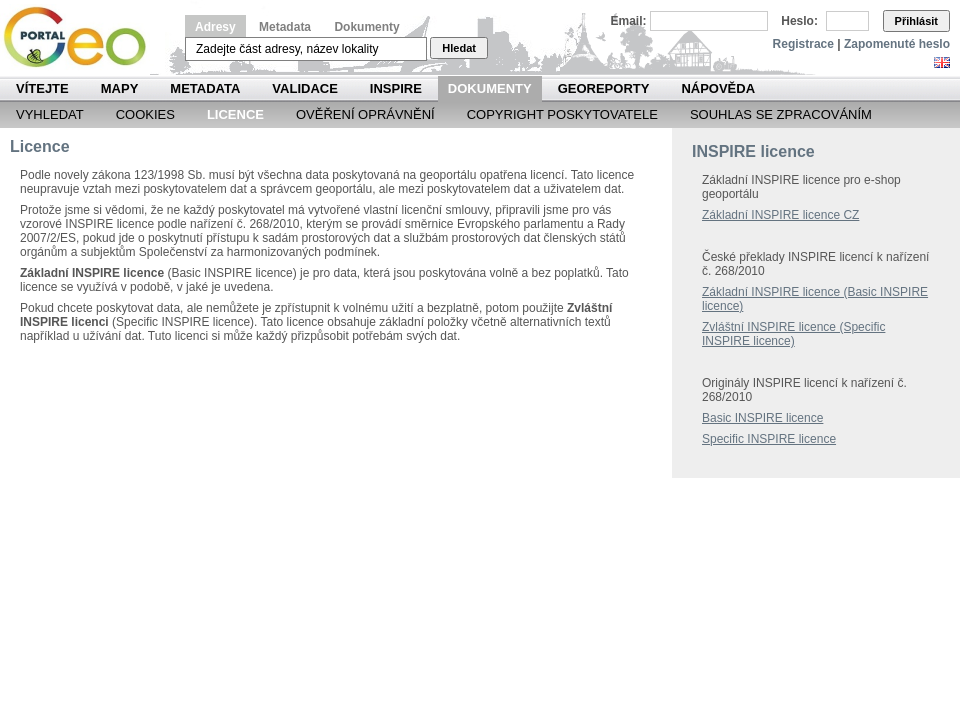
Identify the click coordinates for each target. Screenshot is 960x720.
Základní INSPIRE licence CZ (780, 215)
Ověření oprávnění (365, 114)
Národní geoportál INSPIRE (82, 37)
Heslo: (799, 21)
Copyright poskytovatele (562, 114)
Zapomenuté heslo (897, 44)
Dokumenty (366, 27)
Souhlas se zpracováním (781, 114)
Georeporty (604, 88)
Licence (235, 114)
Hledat (459, 48)
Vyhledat (50, 114)
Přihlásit (916, 21)
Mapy (120, 88)
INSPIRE (396, 88)
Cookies (145, 114)
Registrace (803, 44)
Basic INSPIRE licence (762, 418)
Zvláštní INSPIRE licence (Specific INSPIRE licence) (793, 334)
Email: (629, 21)
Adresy (215, 27)
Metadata (285, 27)
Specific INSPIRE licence (769, 439)
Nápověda (718, 88)
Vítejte (42, 88)
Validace (304, 88)
